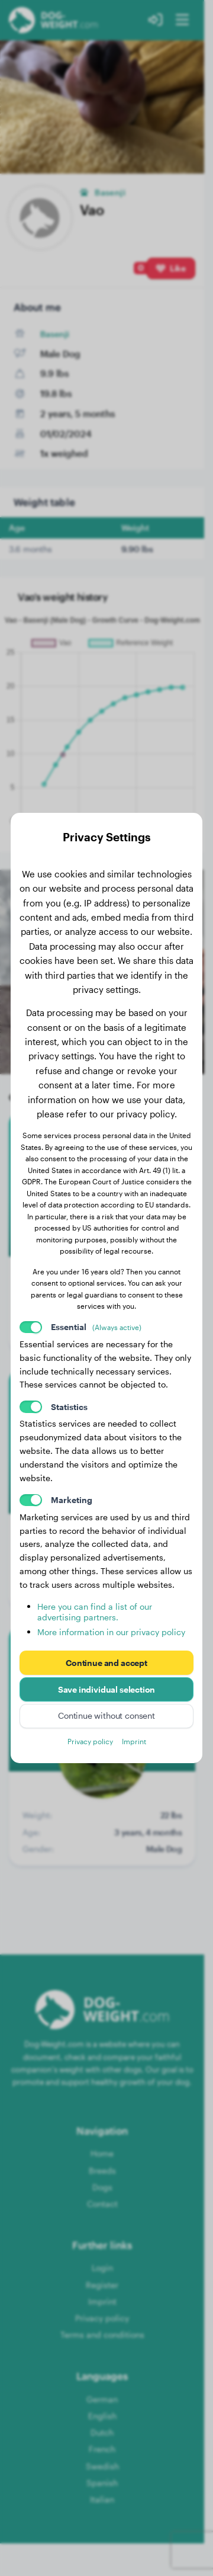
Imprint (134, 1741)
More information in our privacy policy (111, 1632)
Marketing (71, 1500)
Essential (96, 1327)
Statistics (69, 1407)
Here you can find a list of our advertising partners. (94, 1611)
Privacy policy (90, 1741)
